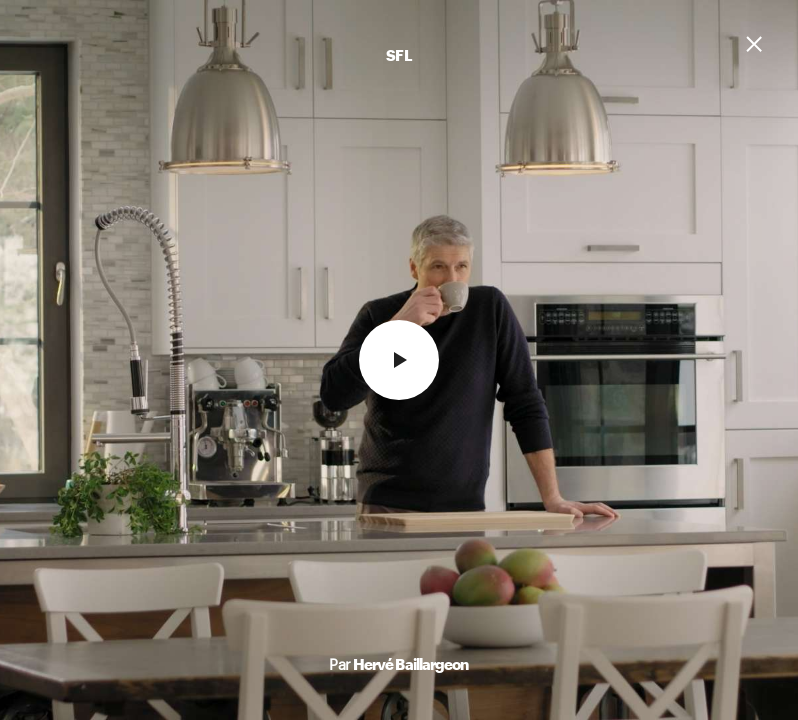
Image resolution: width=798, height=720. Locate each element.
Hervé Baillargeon (411, 664)
